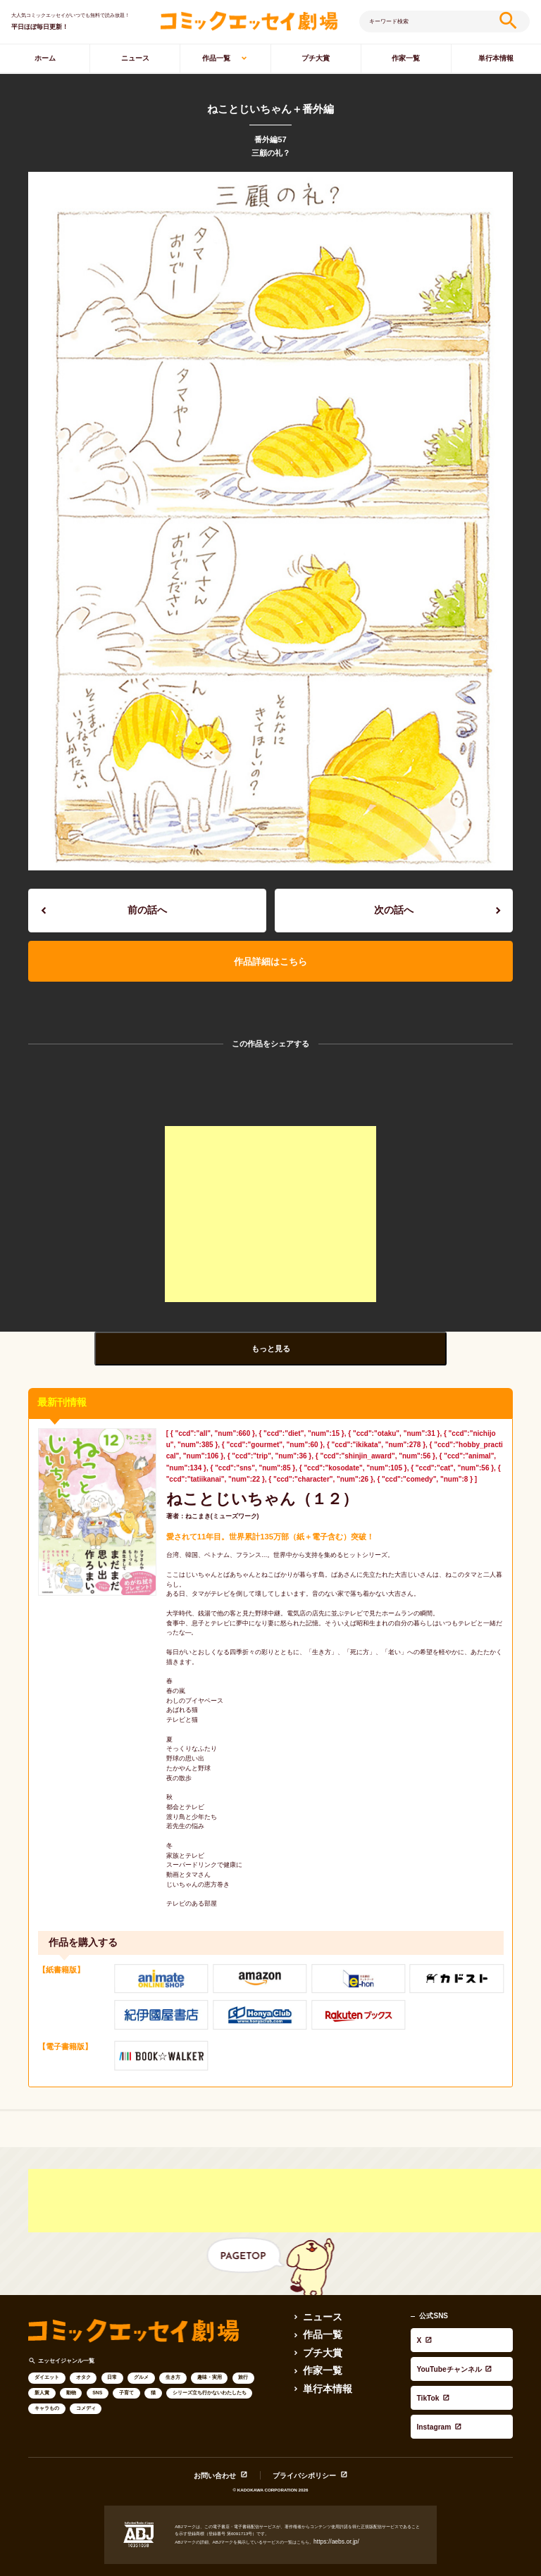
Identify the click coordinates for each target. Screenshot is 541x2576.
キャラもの (47, 2385)
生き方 (173, 2355)
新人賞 (42, 2370)
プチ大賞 (315, 58)
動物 (71, 2370)
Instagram (427, 2345)
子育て (126, 2370)
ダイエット (47, 2355)
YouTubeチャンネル (443, 2321)
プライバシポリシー (297, 2422)
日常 (112, 2355)
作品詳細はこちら (270, 948)
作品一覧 (216, 58)
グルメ (141, 2355)
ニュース (135, 58)
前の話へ (147, 905)
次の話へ (393, 905)
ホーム (45, 58)
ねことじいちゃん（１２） (233, 1480)
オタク (83, 2355)
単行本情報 (320, 2359)
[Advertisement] (270, 1199)
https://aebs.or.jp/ (330, 2486)
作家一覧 (406, 58)
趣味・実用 (209, 2355)
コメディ (86, 2385)
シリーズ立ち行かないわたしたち (210, 2370)
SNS (97, 2370)
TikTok (422, 2333)
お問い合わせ (227, 2422)
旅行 (243, 2355)
